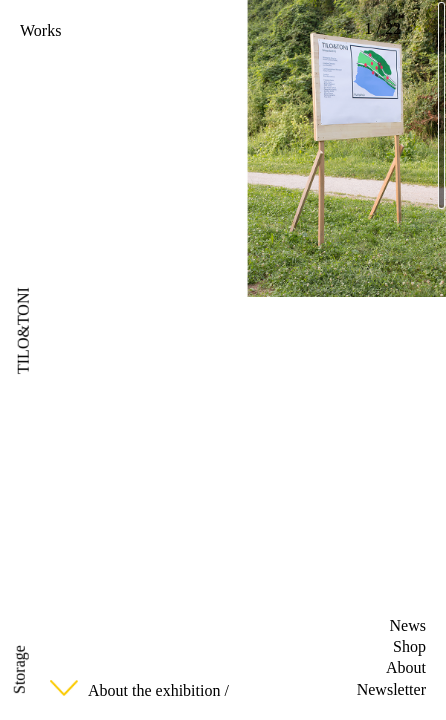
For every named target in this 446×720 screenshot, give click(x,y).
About (406, 667)
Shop (409, 646)
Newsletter (391, 689)
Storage (19, 669)
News (408, 625)
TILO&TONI (23, 330)
